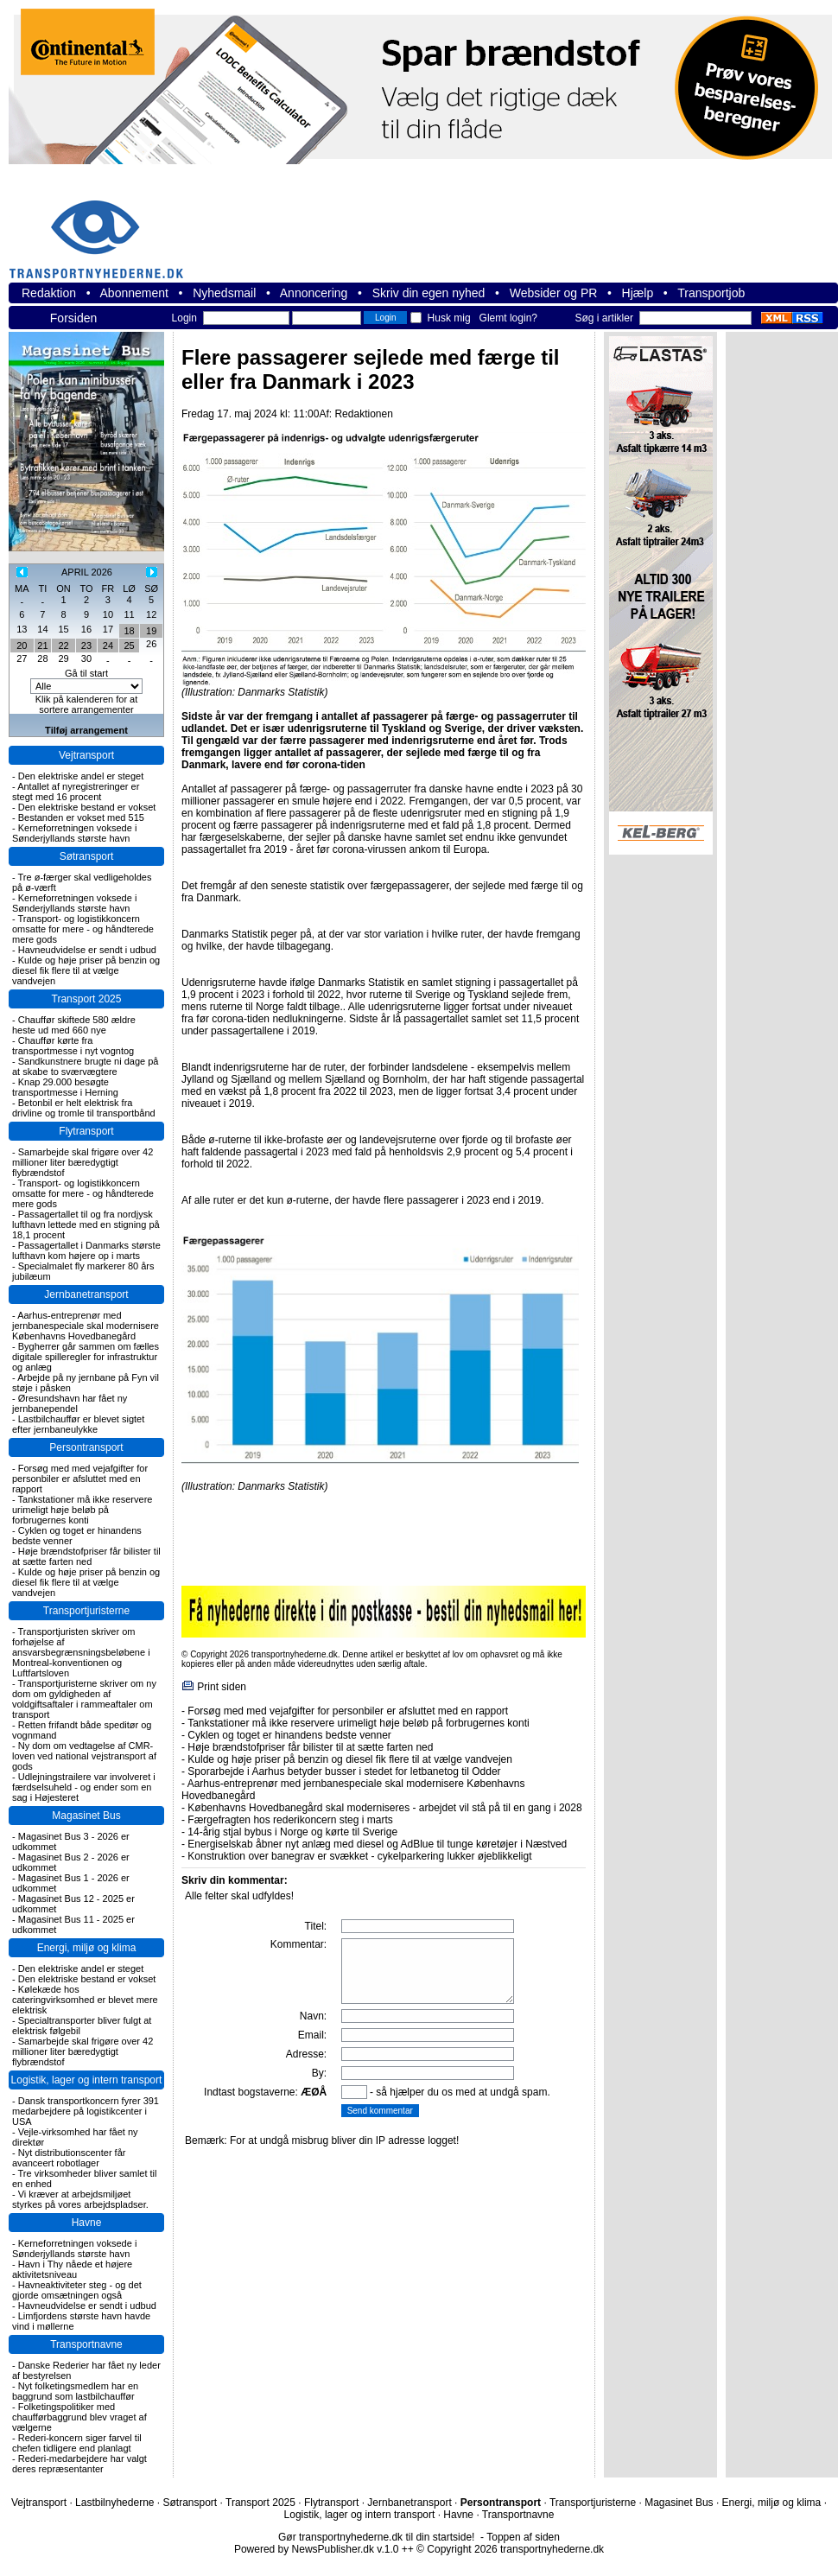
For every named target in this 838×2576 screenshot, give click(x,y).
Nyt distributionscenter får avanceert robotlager (68, 2157)
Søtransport (87, 856)
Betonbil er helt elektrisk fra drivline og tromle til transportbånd (84, 1107)
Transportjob (711, 293)
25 (129, 645)
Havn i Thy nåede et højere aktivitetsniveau (72, 2269)
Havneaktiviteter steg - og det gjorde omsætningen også (77, 2290)
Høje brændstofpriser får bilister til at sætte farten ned (86, 1556)
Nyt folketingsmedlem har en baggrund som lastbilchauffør (75, 2391)
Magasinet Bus (86, 1816)
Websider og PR (554, 293)
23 (86, 645)
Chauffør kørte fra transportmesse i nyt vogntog (73, 1045)
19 (151, 631)
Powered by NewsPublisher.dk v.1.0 (316, 2549)
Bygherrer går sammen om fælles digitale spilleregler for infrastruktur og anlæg (85, 1356)
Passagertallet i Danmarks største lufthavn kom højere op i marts (86, 1250)
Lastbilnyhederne (114, 2502)
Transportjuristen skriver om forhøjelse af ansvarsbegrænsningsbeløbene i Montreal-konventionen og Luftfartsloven (81, 1652)
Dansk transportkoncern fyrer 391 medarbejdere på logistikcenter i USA (85, 2111)
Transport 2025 (87, 999)
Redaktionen (363, 414)
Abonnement (134, 293)
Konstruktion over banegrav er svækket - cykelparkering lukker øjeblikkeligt (359, 1856)
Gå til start (86, 673)
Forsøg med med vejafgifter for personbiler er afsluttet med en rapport (80, 1478)
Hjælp (638, 293)
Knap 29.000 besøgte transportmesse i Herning (65, 1087)
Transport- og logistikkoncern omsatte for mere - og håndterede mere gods (83, 929)
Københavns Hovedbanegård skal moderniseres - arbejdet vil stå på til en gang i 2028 (384, 1808)
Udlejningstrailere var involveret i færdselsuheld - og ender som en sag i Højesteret (84, 1787)
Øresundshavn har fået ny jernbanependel (69, 1403)
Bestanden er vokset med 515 (81, 817)
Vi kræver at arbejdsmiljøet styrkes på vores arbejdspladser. (80, 2199)
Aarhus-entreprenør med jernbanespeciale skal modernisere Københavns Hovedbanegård (85, 1325)
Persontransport (86, 1447)
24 (108, 645)
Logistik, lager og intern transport (86, 2080)
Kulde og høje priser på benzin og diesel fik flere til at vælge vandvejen (86, 970)
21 (42, 645)
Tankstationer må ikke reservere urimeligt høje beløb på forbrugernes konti (82, 1509)
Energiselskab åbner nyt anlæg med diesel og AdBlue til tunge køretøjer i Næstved (377, 1844)
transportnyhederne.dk (104, 228)
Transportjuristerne (86, 1611)
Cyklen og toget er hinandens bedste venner (289, 1735)
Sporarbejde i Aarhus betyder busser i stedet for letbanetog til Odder (343, 1771)
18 (129, 631)
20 (21, 645)
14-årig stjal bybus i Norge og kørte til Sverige (292, 1832)
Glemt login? (508, 318)
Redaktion (49, 293)
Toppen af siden (523, 2537)
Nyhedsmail (224, 293)
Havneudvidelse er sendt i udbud (87, 950)
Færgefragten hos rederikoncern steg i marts (289, 1820)
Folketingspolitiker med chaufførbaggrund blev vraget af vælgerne (79, 2417)
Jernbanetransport (86, 1294)
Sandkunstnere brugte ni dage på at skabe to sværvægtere (85, 1066)
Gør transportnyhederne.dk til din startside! (376, 2537)
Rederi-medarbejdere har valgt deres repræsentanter (79, 2463)
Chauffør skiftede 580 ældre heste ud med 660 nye (74, 1024)
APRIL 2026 (86, 572)
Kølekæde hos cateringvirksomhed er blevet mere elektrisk (85, 1999)
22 (63, 645)
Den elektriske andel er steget (81, 776)
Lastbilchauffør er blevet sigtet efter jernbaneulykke (78, 1424)
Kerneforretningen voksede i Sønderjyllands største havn (74, 833)
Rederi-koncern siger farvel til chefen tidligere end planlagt (77, 2443)
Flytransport (86, 1131)
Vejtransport (86, 755)
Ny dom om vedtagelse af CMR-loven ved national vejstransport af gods (84, 1755)
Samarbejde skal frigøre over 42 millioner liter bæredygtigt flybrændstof (82, 1162)
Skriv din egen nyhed (429, 293)
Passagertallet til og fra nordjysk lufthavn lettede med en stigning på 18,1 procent (86, 1224)
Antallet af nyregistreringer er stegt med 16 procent (75, 791)
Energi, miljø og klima (86, 1948)
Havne (87, 2223)
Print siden (221, 1687)
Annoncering (314, 293)
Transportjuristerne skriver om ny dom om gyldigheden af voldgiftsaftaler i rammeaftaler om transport (84, 1699)
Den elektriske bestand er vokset (87, 807)
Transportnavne (86, 2344)
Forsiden (73, 318)
